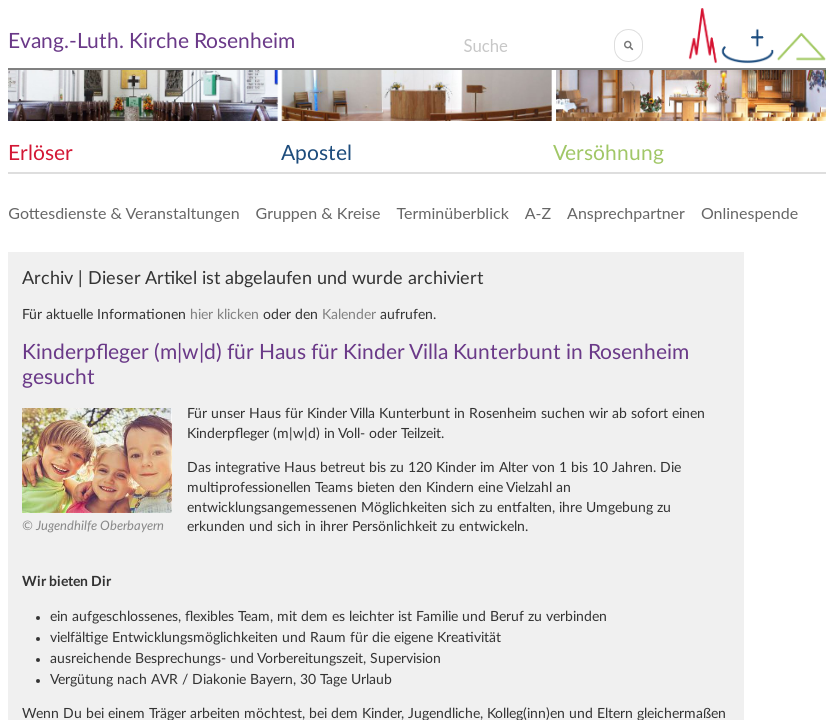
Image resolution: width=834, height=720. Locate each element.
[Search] (538, 45)
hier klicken (224, 315)
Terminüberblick (453, 212)
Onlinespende (749, 212)
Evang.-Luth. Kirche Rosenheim (151, 41)
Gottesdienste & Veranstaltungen (123, 212)
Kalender (349, 315)
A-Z (538, 212)
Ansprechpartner (626, 212)
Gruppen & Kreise (318, 212)
